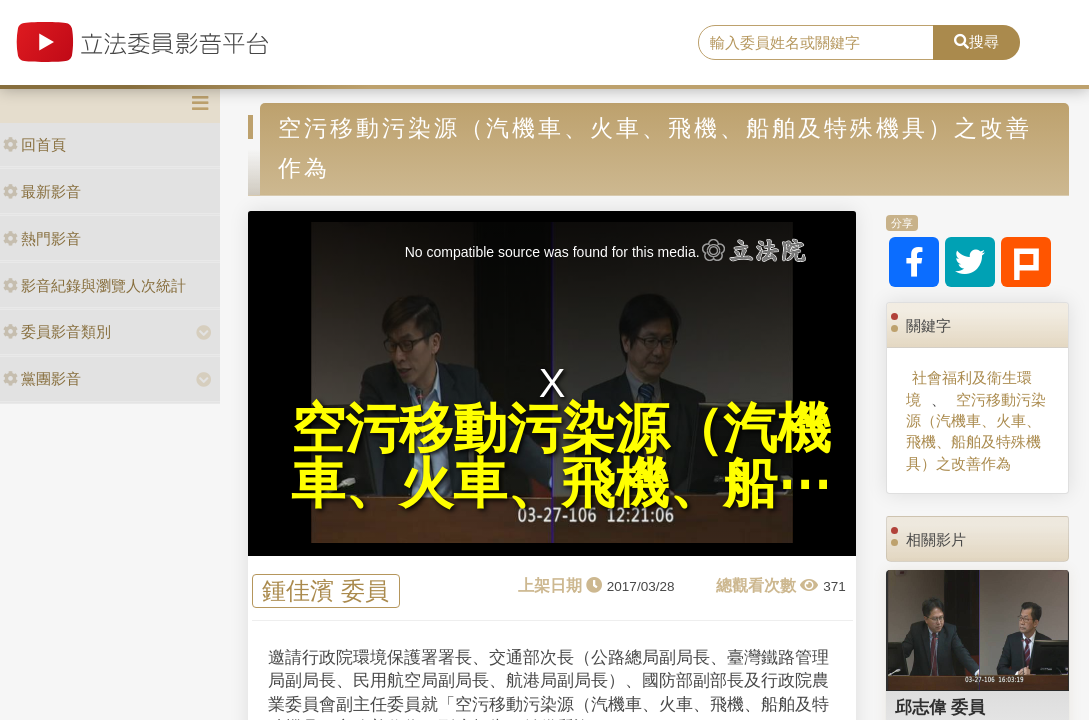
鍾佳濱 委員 (325, 590)
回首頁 (34, 144)
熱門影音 (42, 238)
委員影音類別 (57, 331)
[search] (816, 43)
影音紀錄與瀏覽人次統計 (94, 285)
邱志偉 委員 (940, 707)
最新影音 (42, 191)
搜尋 (976, 41)
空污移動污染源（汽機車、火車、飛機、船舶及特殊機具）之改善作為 (976, 431)
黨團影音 (42, 378)
